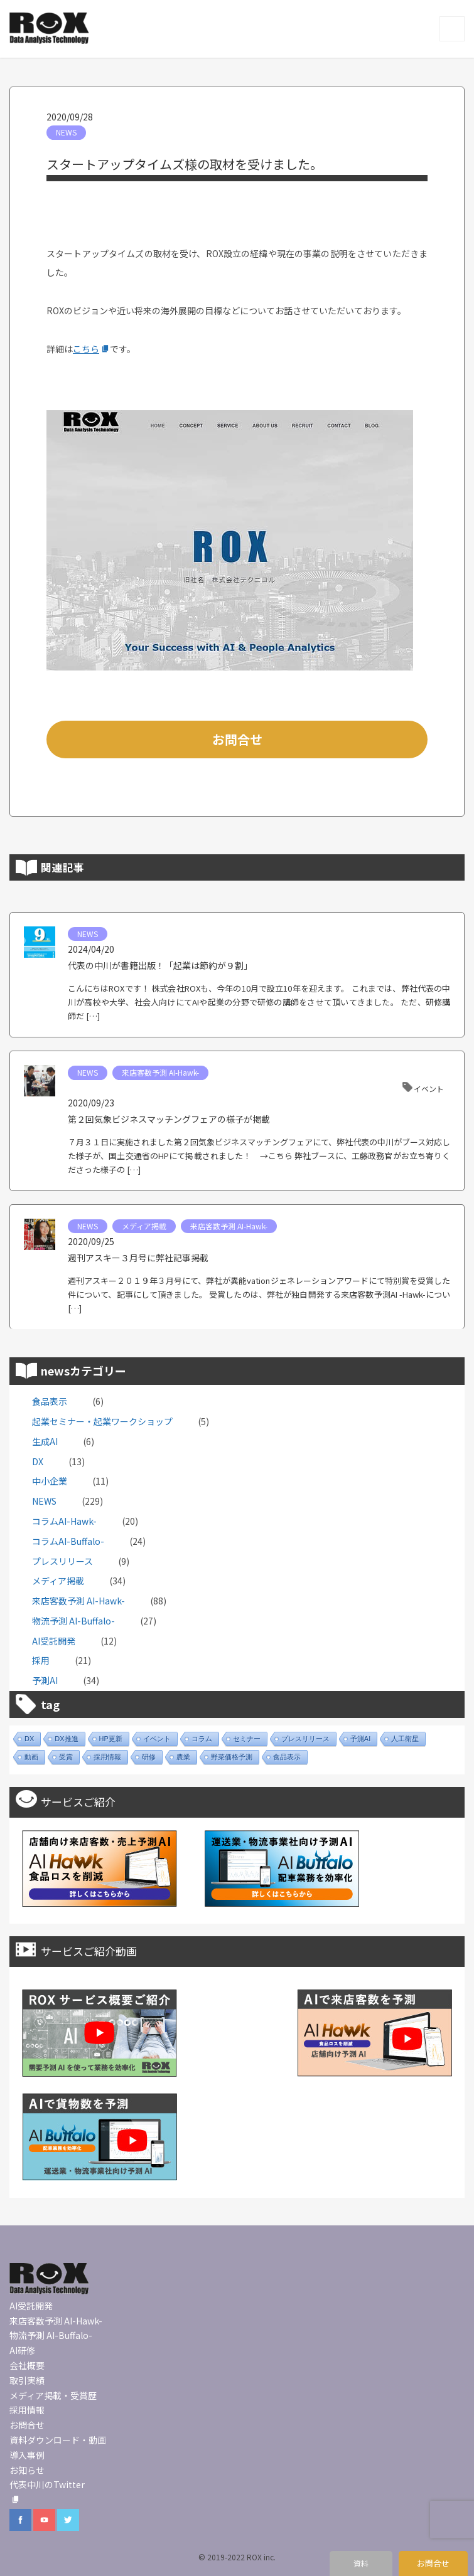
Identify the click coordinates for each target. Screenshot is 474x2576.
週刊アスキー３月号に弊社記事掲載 (138, 1257)
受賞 (66, 1757)
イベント (429, 1088)
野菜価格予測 (231, 1757)
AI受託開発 (53, 1641)
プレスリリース (62, 1561)
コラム (201, 1738)
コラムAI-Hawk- (64, 1521)
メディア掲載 (144, 1226)
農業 (183, 1757)
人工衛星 (405, 1738)
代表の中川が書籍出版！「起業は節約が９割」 (160, 965)
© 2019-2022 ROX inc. (237, 2557)
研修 (149, 1757)
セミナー (247, 1738)
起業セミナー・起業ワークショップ (102, 1421)
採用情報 (107, 1757)
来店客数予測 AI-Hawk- (160, 1072)
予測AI (45, 1680)
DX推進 (66, 1738)
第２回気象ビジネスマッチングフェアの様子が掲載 (169, 1119)
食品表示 (49, 1401)
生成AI (45, 1441)
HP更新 (110, 1738)
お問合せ (237, 739)
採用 (41, 1660)
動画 (31, 1757)
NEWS (66, 132)
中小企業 (49, 1481)
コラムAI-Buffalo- (68, 1541)
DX (37, 1461)
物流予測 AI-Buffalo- (73, 1620)
